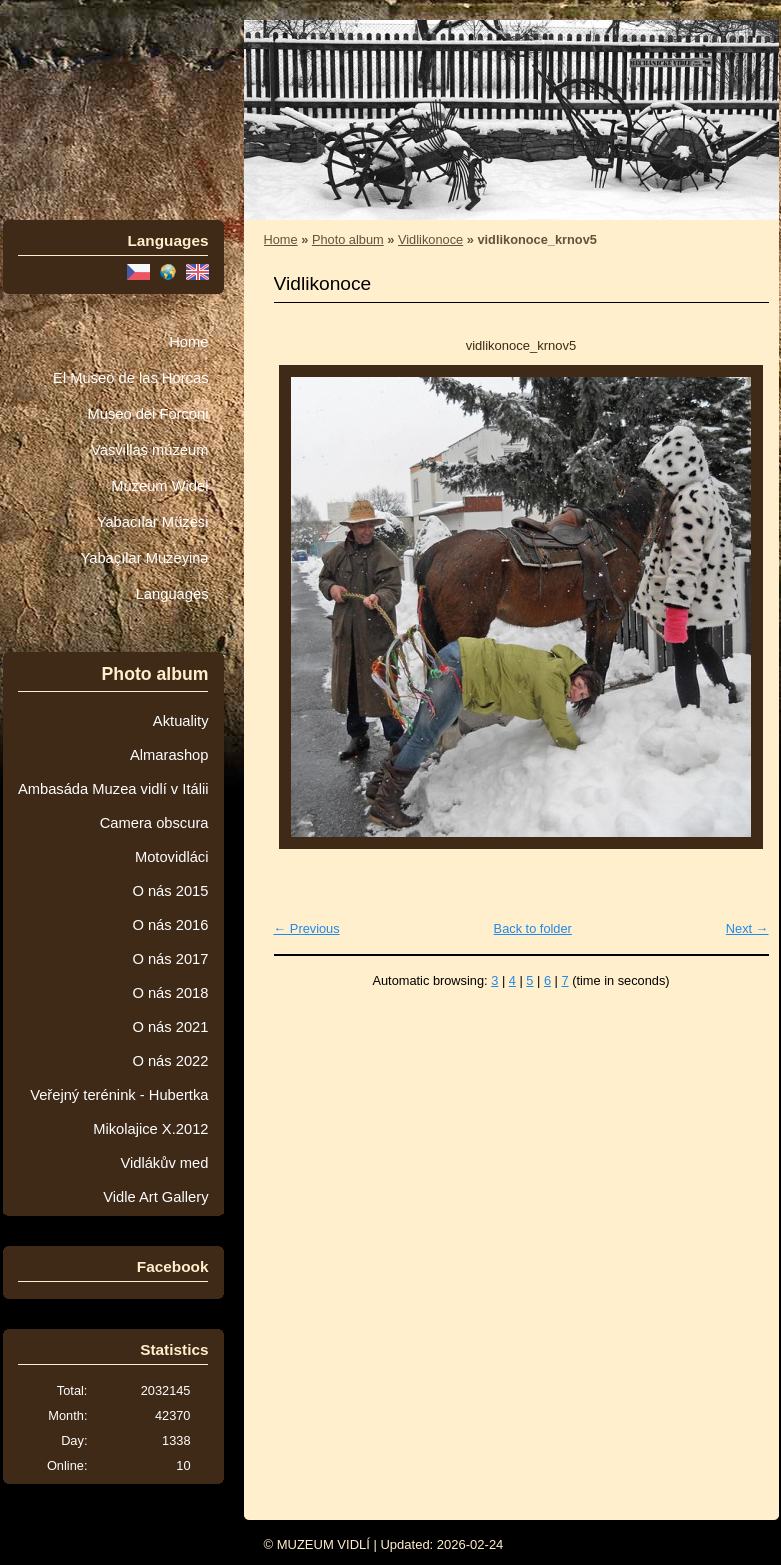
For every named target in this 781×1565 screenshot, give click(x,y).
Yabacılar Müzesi (153, 522)
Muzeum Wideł (159, 486)
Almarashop (169, 755)
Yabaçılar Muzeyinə (145, 558)
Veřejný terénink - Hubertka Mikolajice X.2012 (119, 1112)
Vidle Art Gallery (155, 1197)
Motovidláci (172, 857)
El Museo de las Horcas (130, 378)
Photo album (348, 239)
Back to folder (533, 928)
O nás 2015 (170, 891)
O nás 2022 (170, 1061)
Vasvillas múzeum (150, 450)
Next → (747, 928)
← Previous (307, 928)
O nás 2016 (170, 925)
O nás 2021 (170, 1027)
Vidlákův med (164, 1163)
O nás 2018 (170, 993)
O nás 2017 (170, 959)
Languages (172, 594)
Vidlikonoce (430, 239)
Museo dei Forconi (147, 414)
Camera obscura (154, 823)
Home (188, 342)
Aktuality (181, 721)
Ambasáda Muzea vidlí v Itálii (113, 789)
